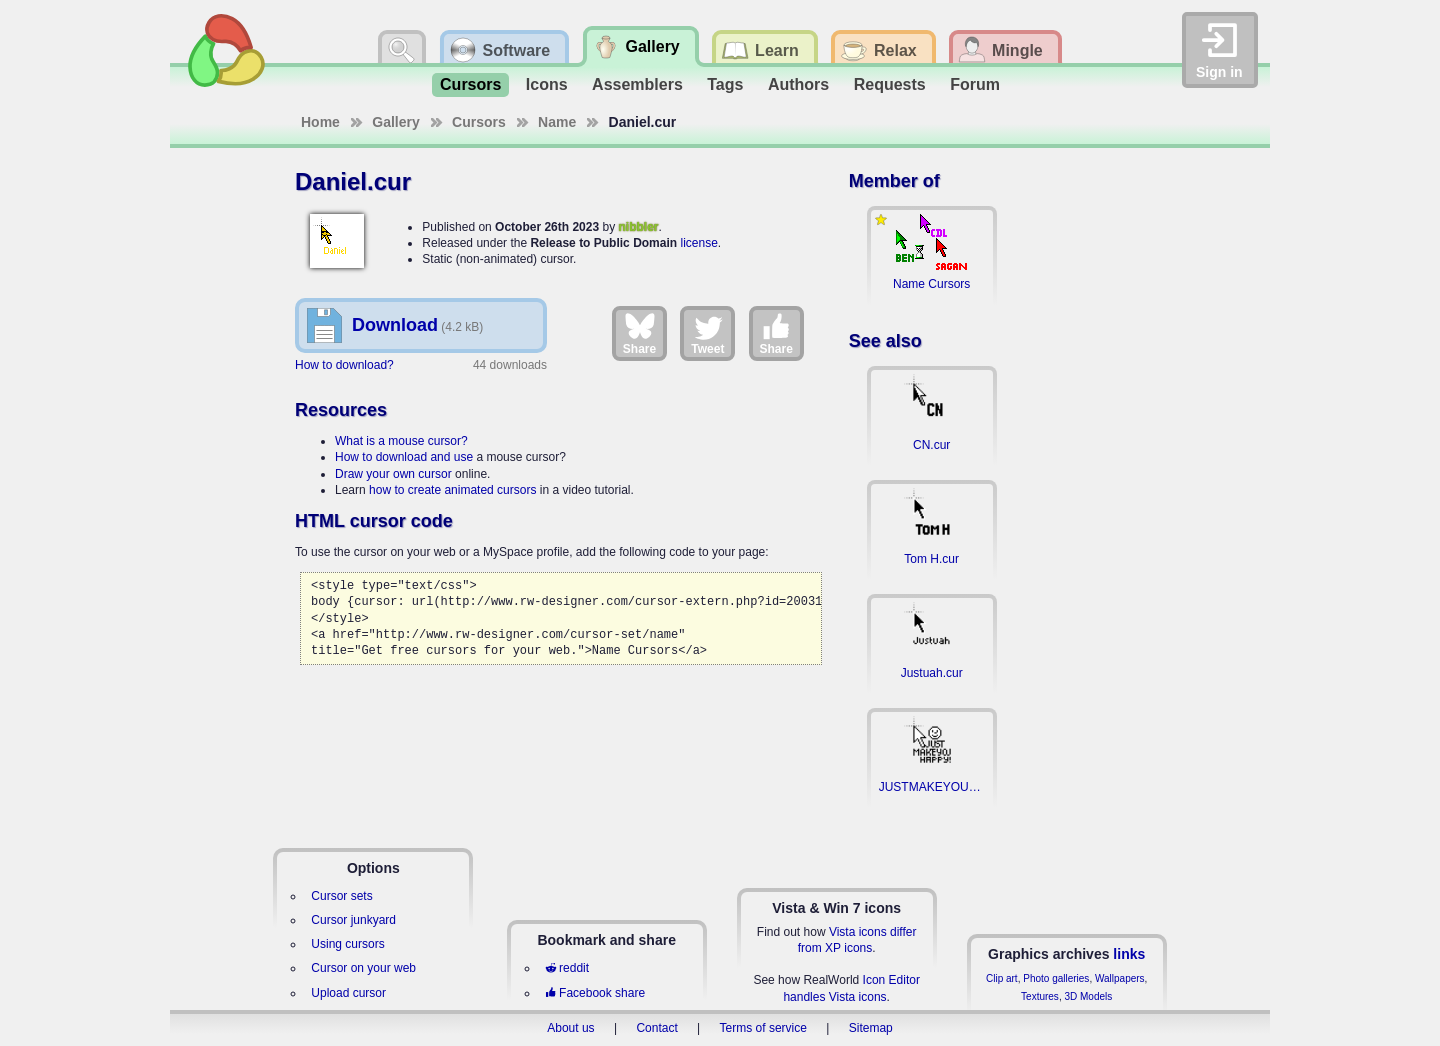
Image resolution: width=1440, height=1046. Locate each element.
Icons (547, 84)
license (698, 243)
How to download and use (404, 457)
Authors (798, 84)
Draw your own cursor (393, 474)
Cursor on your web (363, 968)
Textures (1040, 996)
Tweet (707, 333)
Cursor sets (341, 896)
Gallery (395, 122)
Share (639, 333)
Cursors (470, 84)
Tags (725, 84)
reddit (567, 968)
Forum (975, 84)
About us (570, 1028)
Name (557, 122)
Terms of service (763, 1028)
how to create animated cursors (452, 490)
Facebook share (595, 993)
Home (320, 122)
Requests (890, 84)
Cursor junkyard (353, 920)
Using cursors (347, 944)
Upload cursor (348, 993)
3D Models (1088, 996)
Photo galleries (1056, 978)
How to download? (344, 365)
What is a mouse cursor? (401, 441)
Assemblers (637, 84)
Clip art (1002, 978)
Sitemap (871, 1028)
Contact (656, 1028)
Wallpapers (1120, 978)
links (1129, 954)
